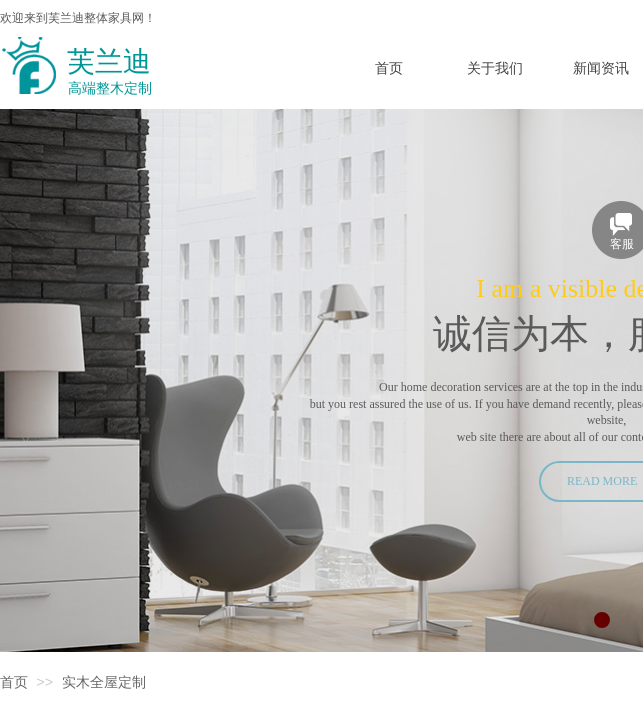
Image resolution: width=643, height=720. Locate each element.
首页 (14, 682)
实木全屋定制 (104, 682)
